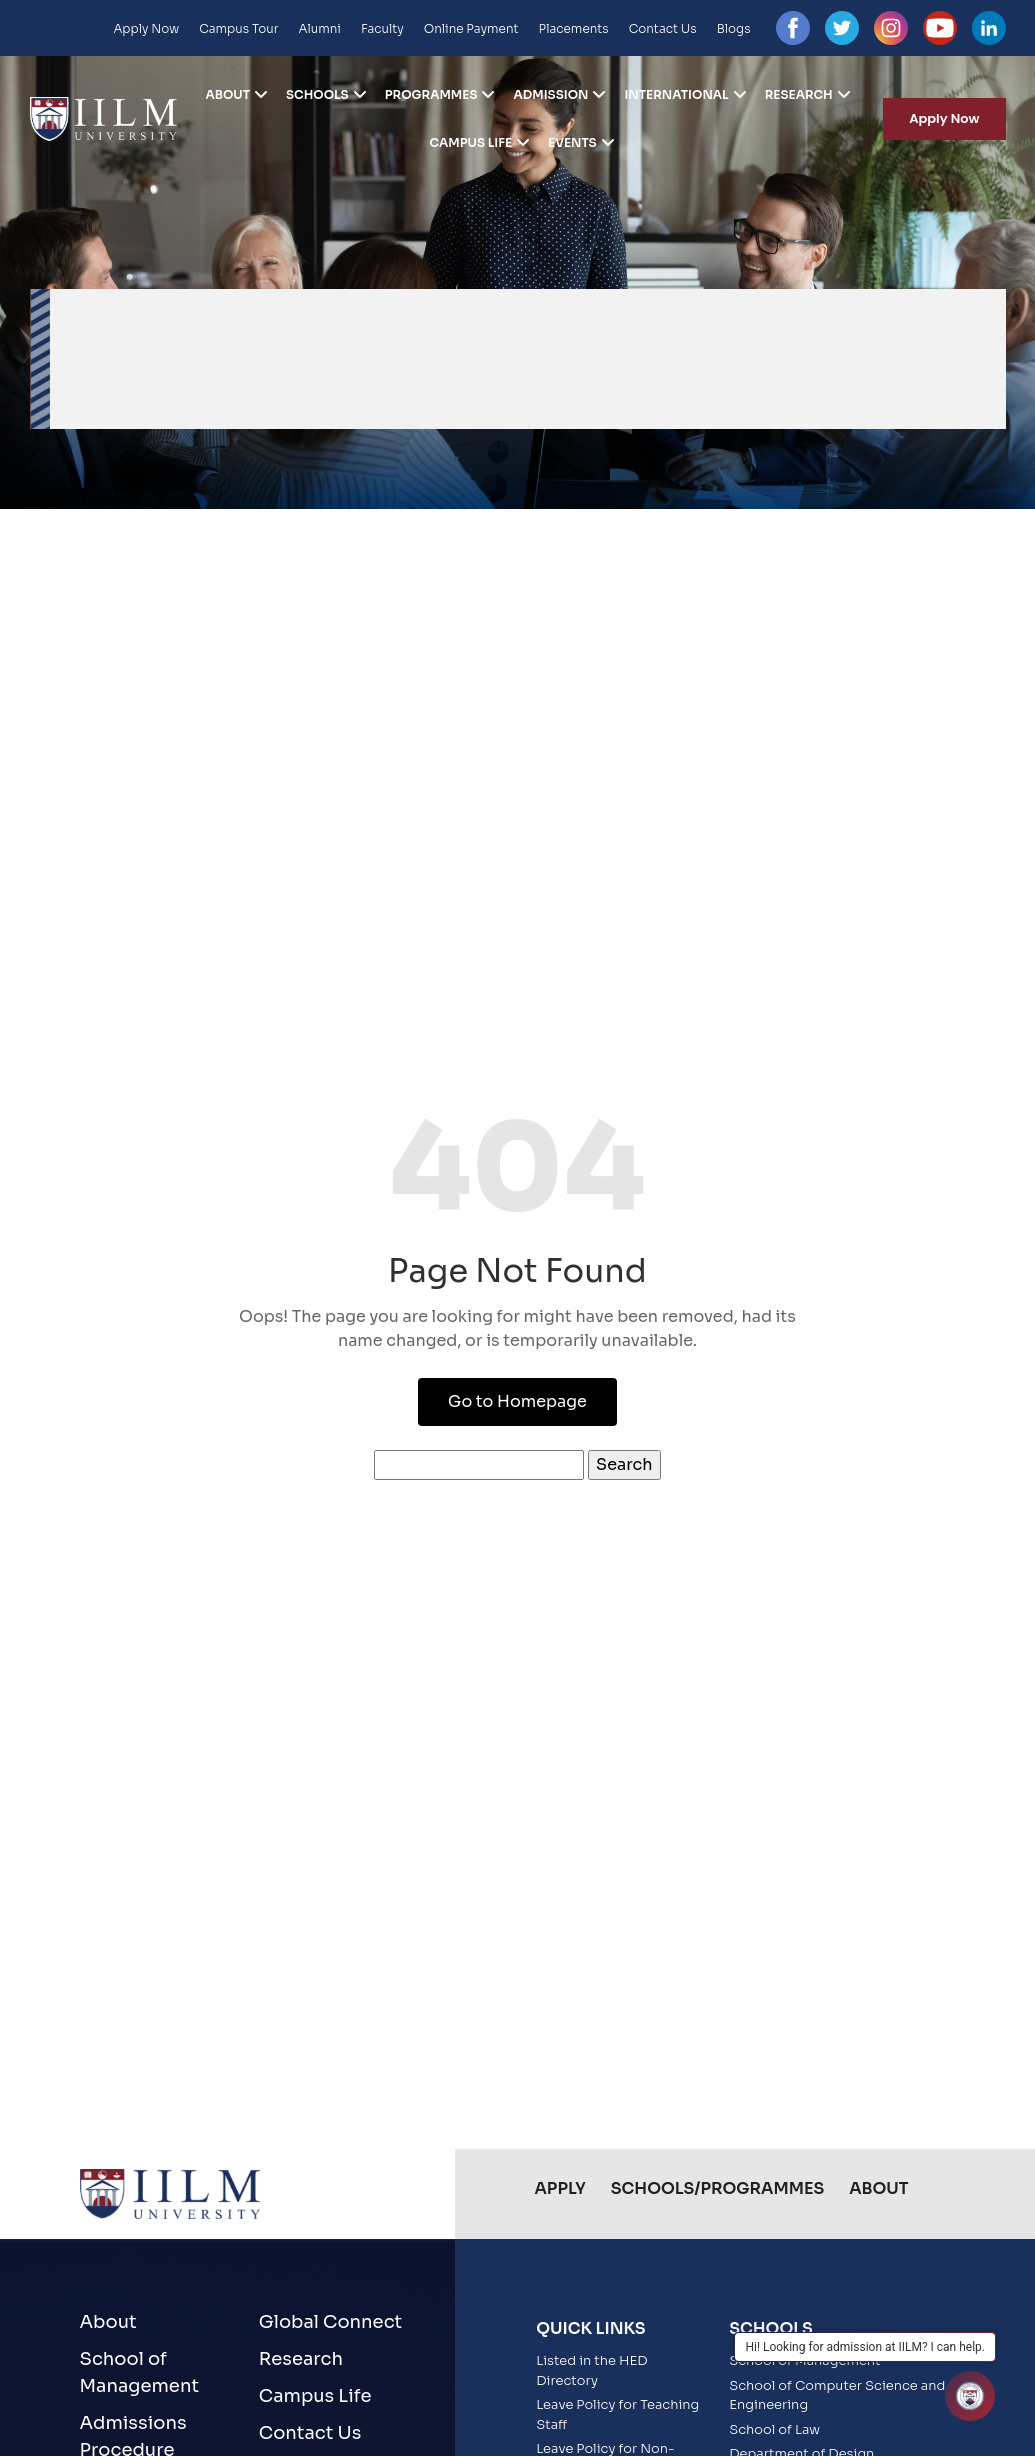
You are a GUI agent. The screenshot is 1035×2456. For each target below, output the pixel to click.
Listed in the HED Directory (592, 2370)
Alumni (320, 28)
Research (799, 95)
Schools (317, 95)
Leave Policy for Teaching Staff (617, 2414)
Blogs (734, 28)
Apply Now (146, 28)
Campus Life (470, 143)
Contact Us (663, 28)
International (676, 95)
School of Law (774, 2429)
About (228, 95)
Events (572, 143)
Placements (574, 28)
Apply (560, 2188)
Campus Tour (238, 28)
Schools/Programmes (717, 2188)
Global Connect (330, 2322)
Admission (550, 95)
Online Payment (471, 28)
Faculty (382, 28)
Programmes (431, 95)
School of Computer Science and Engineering (837, 2395)
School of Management (140, 2372)
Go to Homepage (517, 1401)
